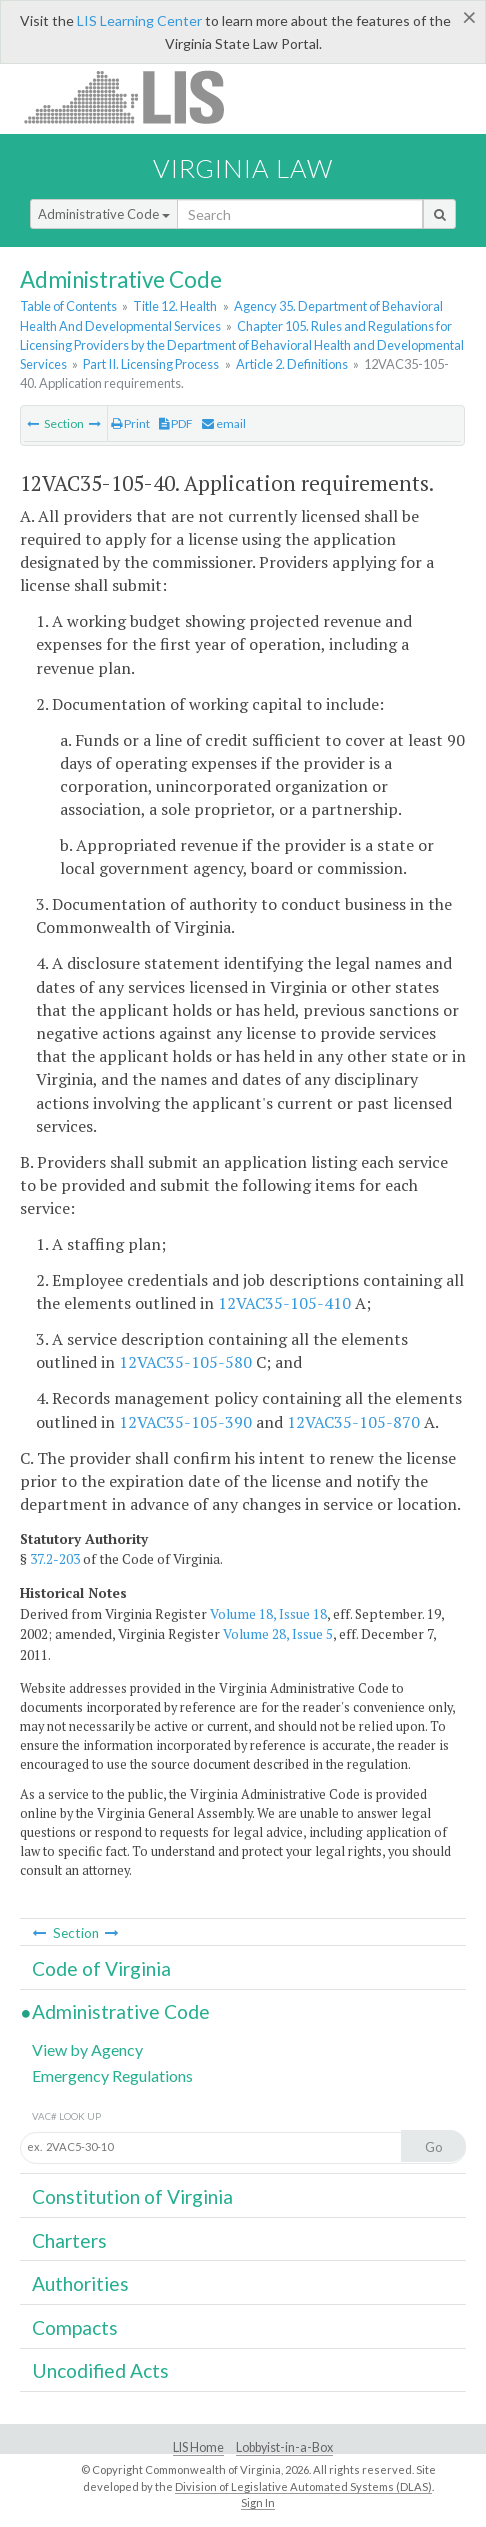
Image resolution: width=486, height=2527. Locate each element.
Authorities (80, 2283)
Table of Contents (68, 306)
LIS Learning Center (139, 20)
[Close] (469, 17)
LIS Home (198, 2447)
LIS (135, 96)
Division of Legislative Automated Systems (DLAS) (303, 2486)
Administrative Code (104, 214)
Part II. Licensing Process (151, 364)
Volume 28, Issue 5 (278, 1634)
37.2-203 (55, 1559)
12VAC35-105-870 (353, 1422)
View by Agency (87, 2049)
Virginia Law (243, 168)
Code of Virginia (101, 1968)
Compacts (75, 2327)
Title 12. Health (175, 306)
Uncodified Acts (100, 2370)
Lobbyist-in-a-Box (284, 2447)
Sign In (258, 2502)
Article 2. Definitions (292, 364)
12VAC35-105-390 (185, 1422)
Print (130, 423)
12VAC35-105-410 (284, 1303)
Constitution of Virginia (132, 2196)
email (224, 423)
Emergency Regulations (112, 2075)
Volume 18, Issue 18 (268, 1614)
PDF (176, 423)
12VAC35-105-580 (185, 1362)
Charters (69, 2240)
